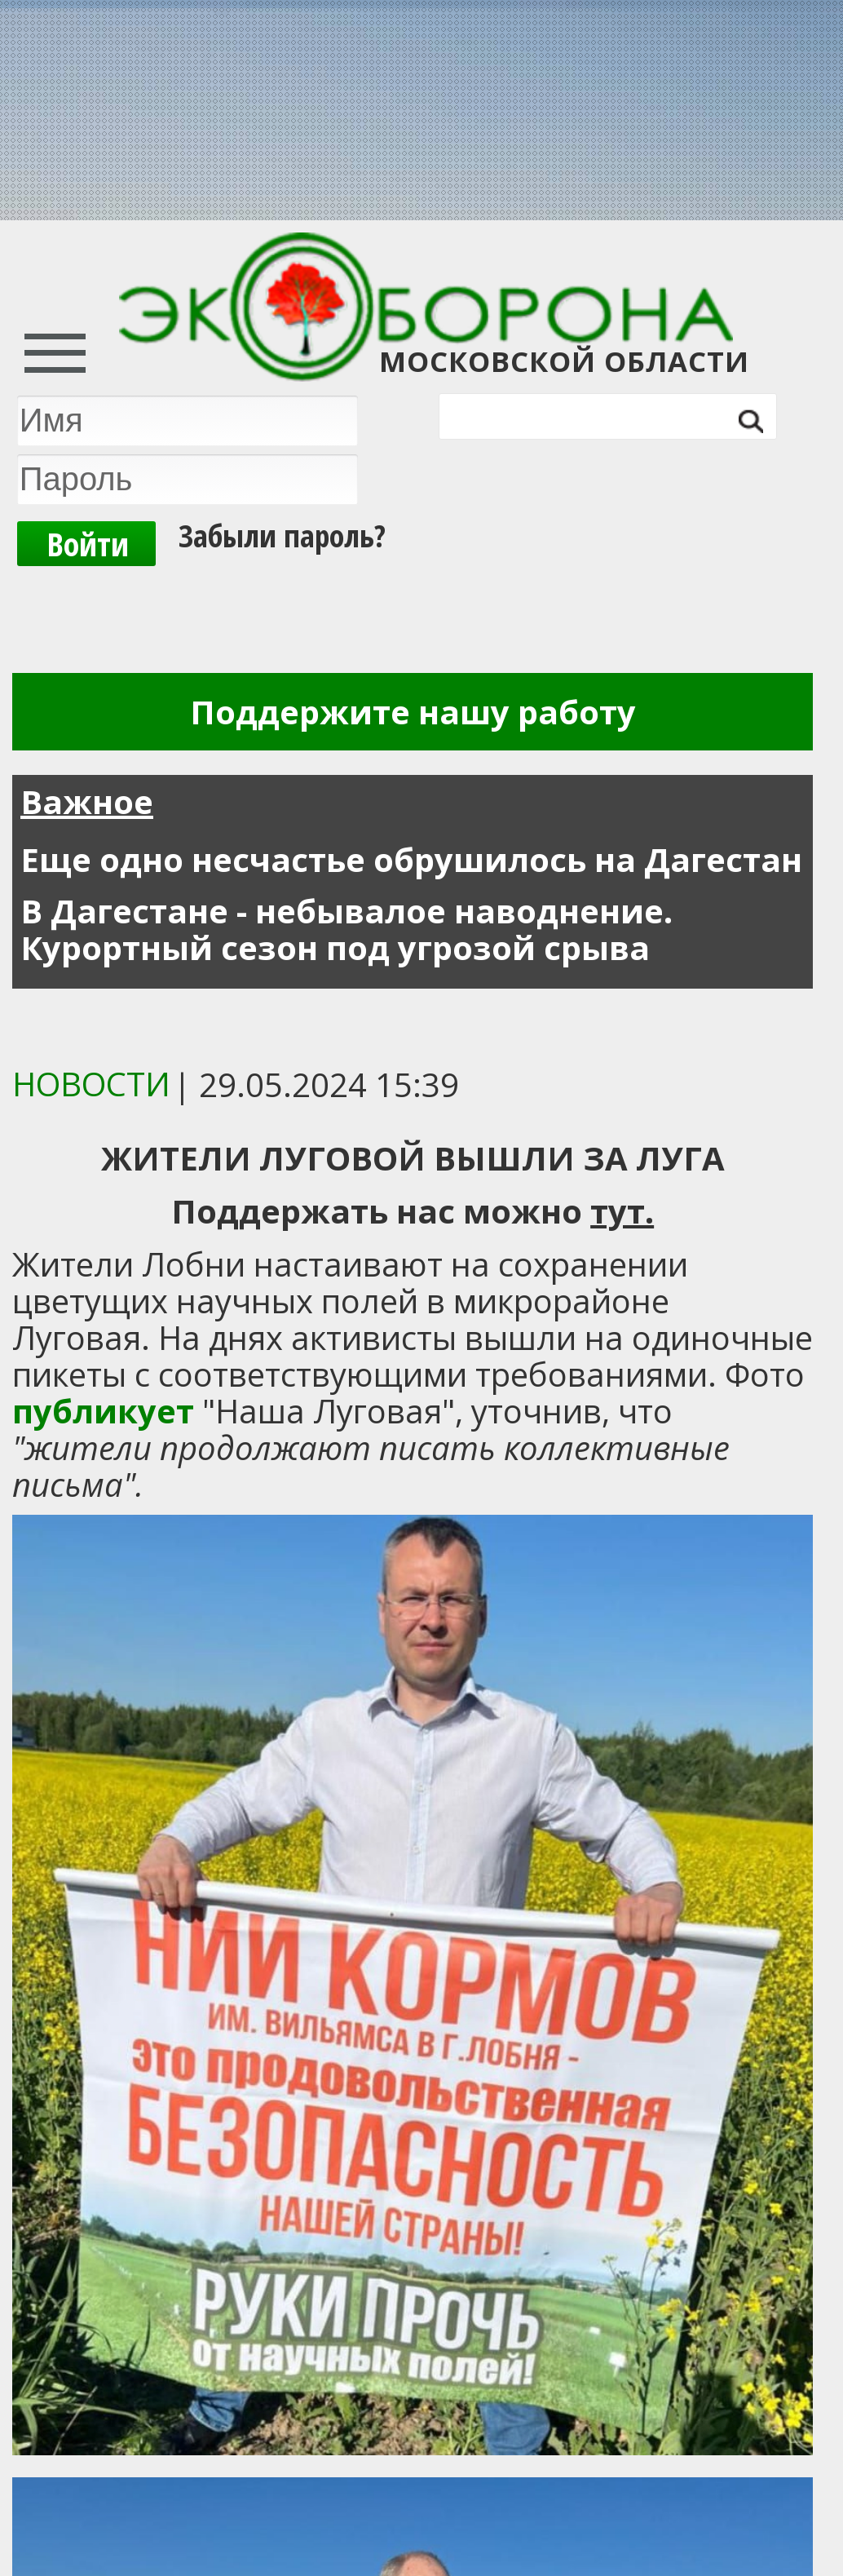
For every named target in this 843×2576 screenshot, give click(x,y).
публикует (103, 1410)
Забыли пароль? (282, 535)
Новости (91, 1083)
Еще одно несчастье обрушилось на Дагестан (411, 859)
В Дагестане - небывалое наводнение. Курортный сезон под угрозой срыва (346, 929)
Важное (86, 801)
